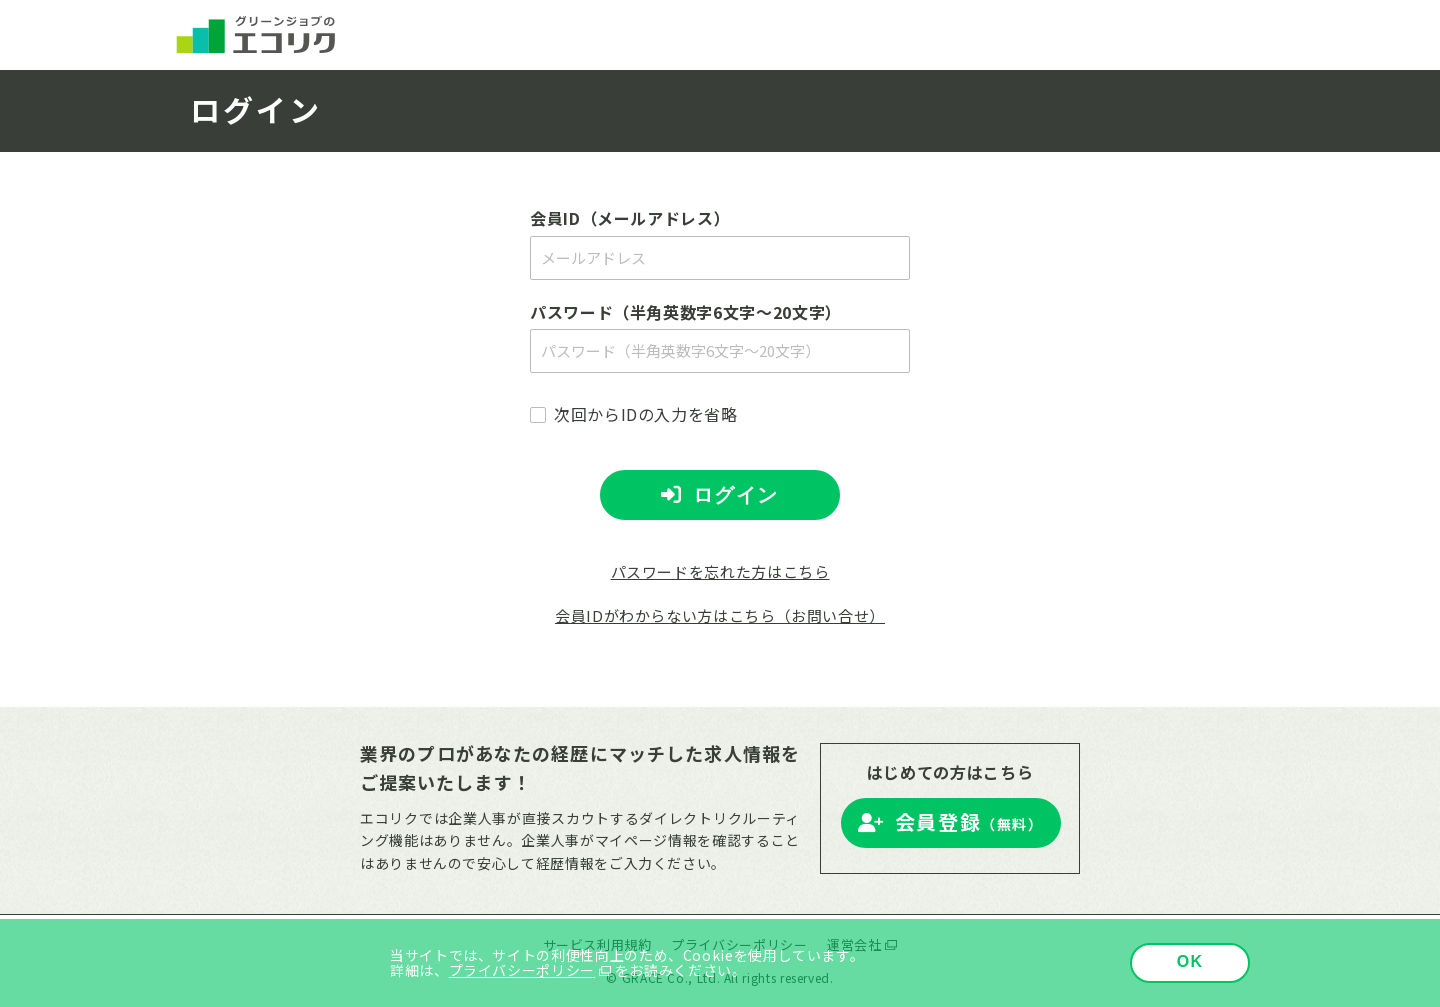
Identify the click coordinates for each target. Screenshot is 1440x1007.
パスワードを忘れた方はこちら (720, 571)
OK (1190, 961)
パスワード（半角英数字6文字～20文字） (686, 312)
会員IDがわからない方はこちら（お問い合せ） (720, 615)
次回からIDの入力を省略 (646, 414)
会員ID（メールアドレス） (630, 218)
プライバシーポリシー (522, 970)
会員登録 (969, 821)
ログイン (736, 495)
